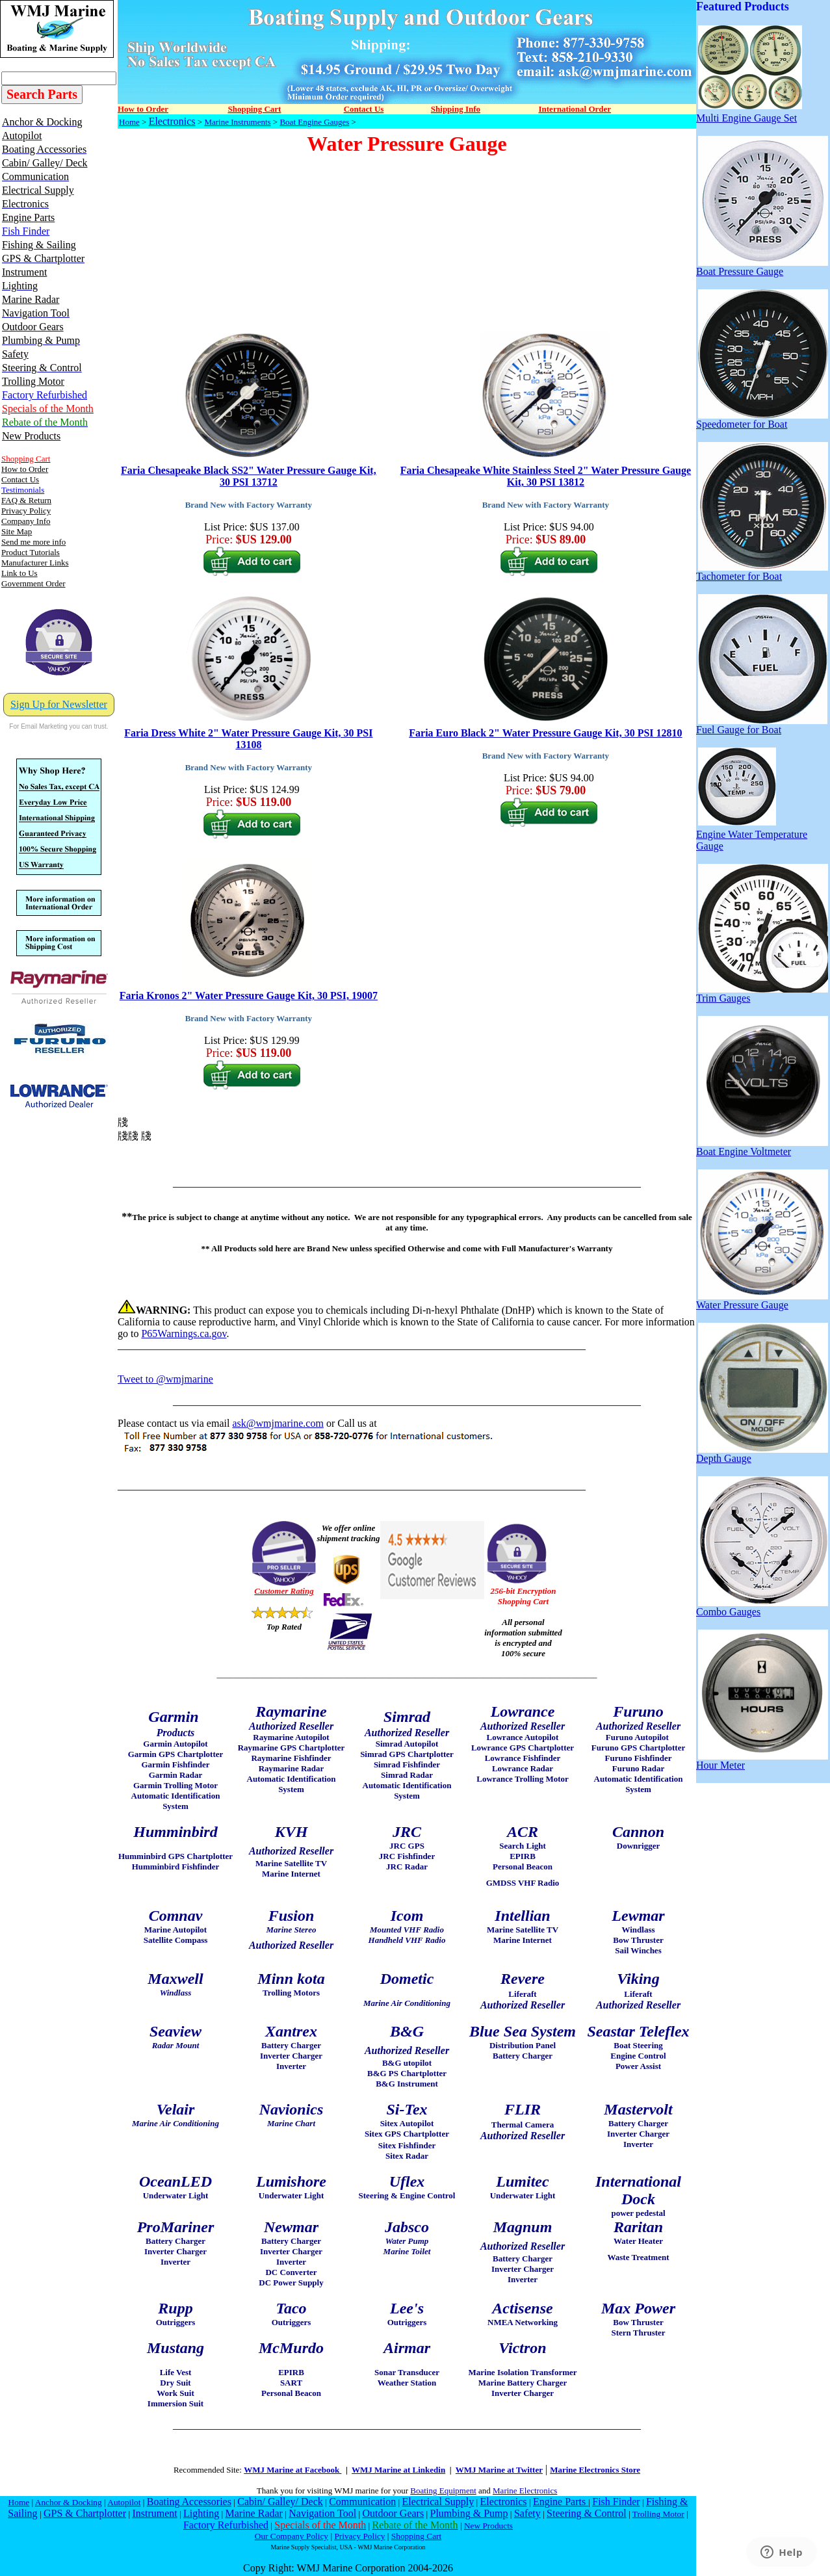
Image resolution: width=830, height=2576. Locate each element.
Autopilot (123, 2502)
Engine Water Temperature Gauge (751, 836)
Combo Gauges (762, 1607)
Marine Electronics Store (595, 2470)
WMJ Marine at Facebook (292, 2470)
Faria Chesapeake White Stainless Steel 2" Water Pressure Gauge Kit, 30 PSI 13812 (545, 476)
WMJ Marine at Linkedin (398, 2470)
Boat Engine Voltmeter (762, 1147)
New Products (488, 2525)
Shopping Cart (416, 2536)
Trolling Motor (658, 2514)
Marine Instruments (237, 122)
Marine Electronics (525, 2490)
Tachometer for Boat (762, 572)
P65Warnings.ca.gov (183, 1333)
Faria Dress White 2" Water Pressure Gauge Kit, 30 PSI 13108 (248, 738)
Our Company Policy (291, 2536)
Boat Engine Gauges (314, 122)
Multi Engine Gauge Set (749, 113)
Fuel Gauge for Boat (761, 725)
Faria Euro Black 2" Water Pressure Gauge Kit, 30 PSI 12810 (545, 732)
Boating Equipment (443, 2490)
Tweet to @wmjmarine (165, 1379)
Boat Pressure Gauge (762, 267)
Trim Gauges (762, 993)
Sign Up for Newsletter (58, 704)
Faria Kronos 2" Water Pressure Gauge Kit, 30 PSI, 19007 (249, 995)
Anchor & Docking (68, 2502)
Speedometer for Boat (762, 420)
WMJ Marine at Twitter (499, 2470)
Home (129, 122)
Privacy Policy (359, 2536)
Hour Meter (762, 1760)
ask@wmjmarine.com (277, 1423)
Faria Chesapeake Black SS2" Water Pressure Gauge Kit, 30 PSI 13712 (248, 476)
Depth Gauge (762, 1454)
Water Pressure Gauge (762, 1300)
